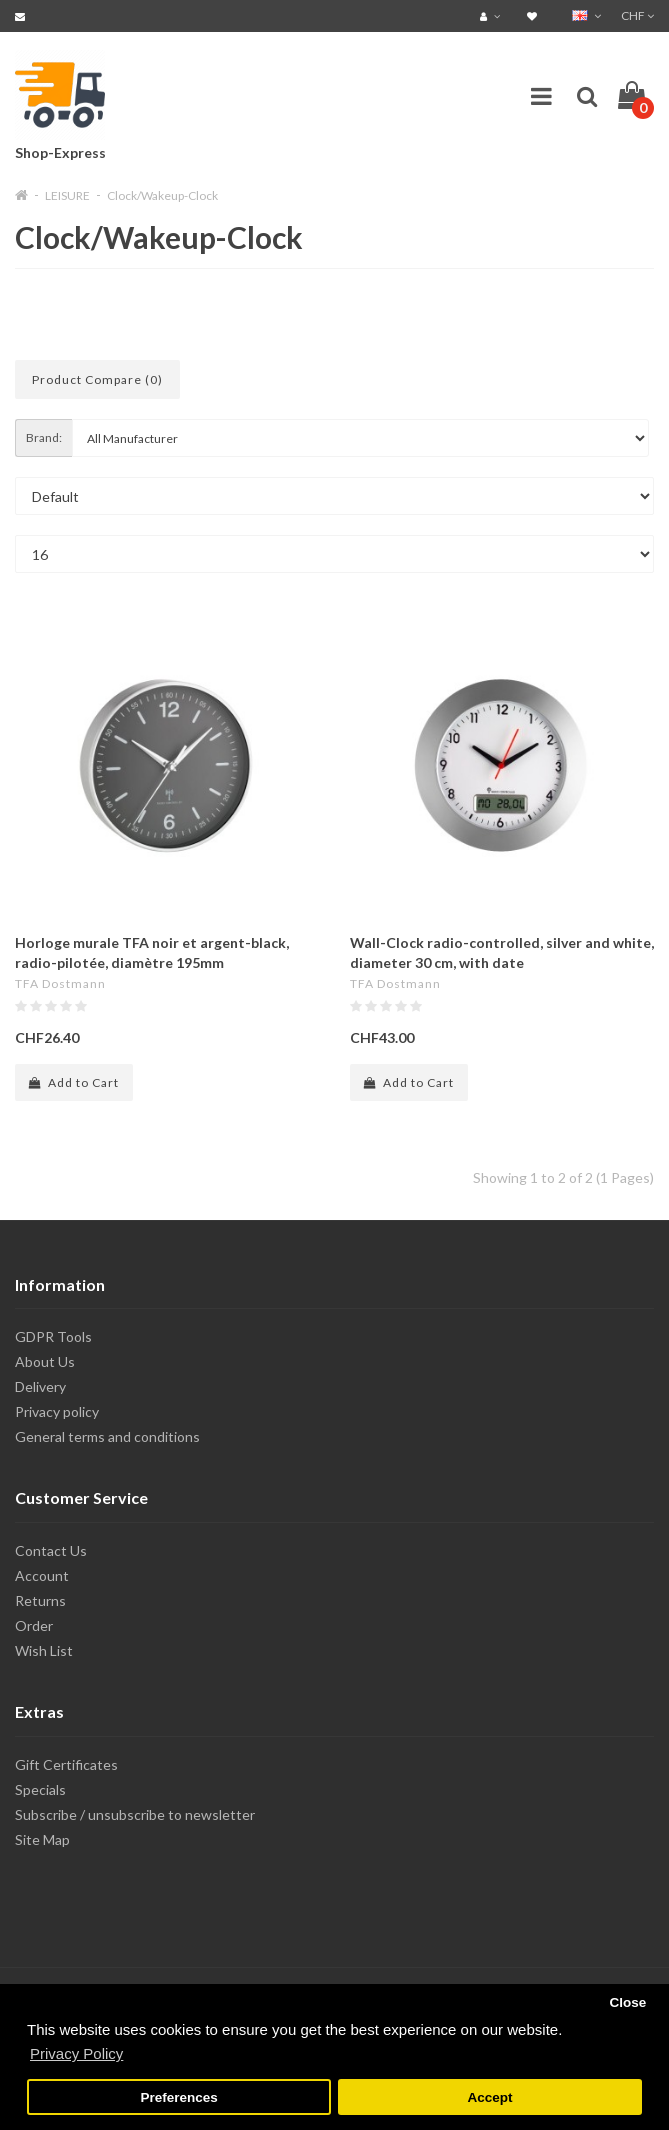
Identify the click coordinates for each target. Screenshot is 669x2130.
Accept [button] (489, 2097)
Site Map (42, 1839)
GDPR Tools (53, 1336)
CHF (637, 15)
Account (42, 1575)
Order (34, 1625)
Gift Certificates (66, 1764)
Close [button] (627, 2002)
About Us (45, 1361)
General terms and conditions (107, 1436)
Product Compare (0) (97, 379)
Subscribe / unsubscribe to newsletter (135, 1814)
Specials (40, 1789)
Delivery (40, 1386)
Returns (40, 1600)
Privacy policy (57, 1411)
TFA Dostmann (60, 983)
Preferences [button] (178, 2097)
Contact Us (51, 1550)
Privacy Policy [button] (76, 2053)
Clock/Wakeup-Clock (162, 195)
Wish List (44, 1650)
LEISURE (67, 195)
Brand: (44, 437)
